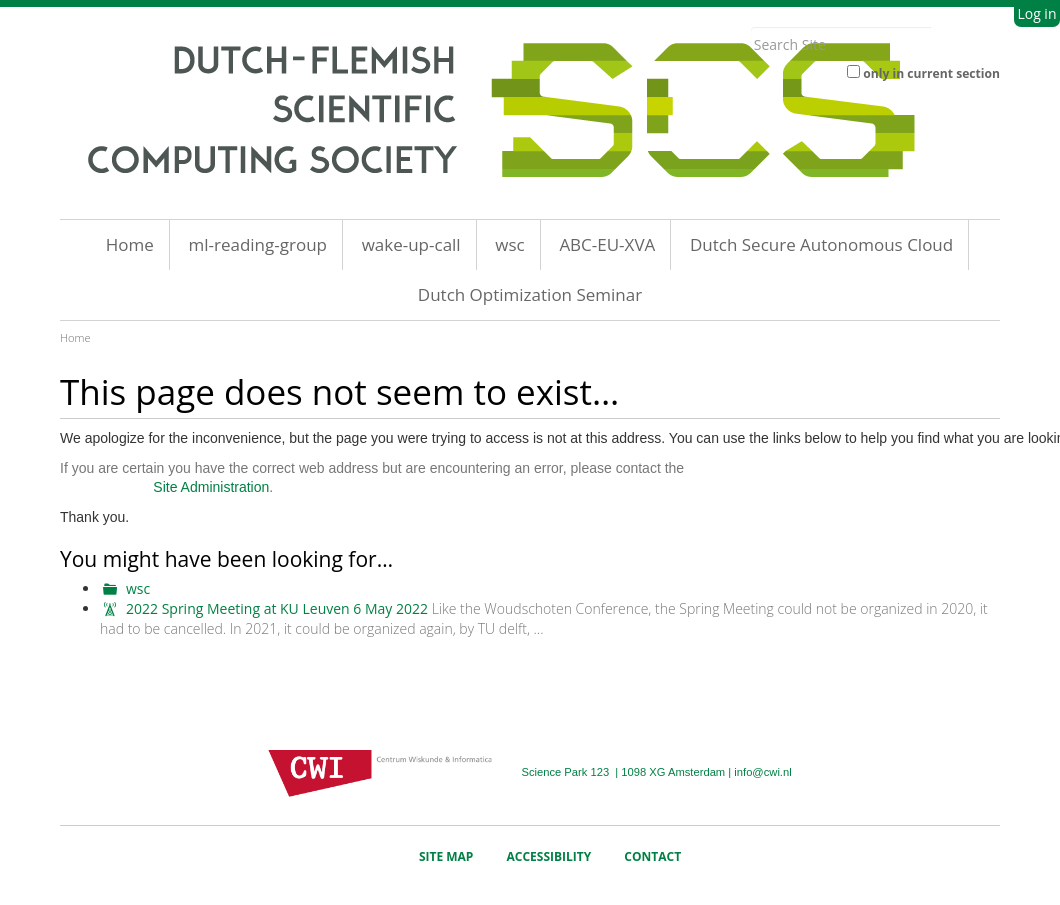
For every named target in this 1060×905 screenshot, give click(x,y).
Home (130, 244)
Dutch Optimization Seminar (530, 294)
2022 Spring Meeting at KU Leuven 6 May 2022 (277, 608)
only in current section (931, 73)
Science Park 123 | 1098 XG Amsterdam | (627, 772)
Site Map (446, 856)
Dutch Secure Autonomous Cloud (821, 244)
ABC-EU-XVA (607, 244)
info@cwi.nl (762, 772)
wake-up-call (411, 244)
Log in (1036, 13)
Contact (652, 856)
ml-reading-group (257, 244)
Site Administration (211, 487)
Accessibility (549, 856)
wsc (509, 244)
